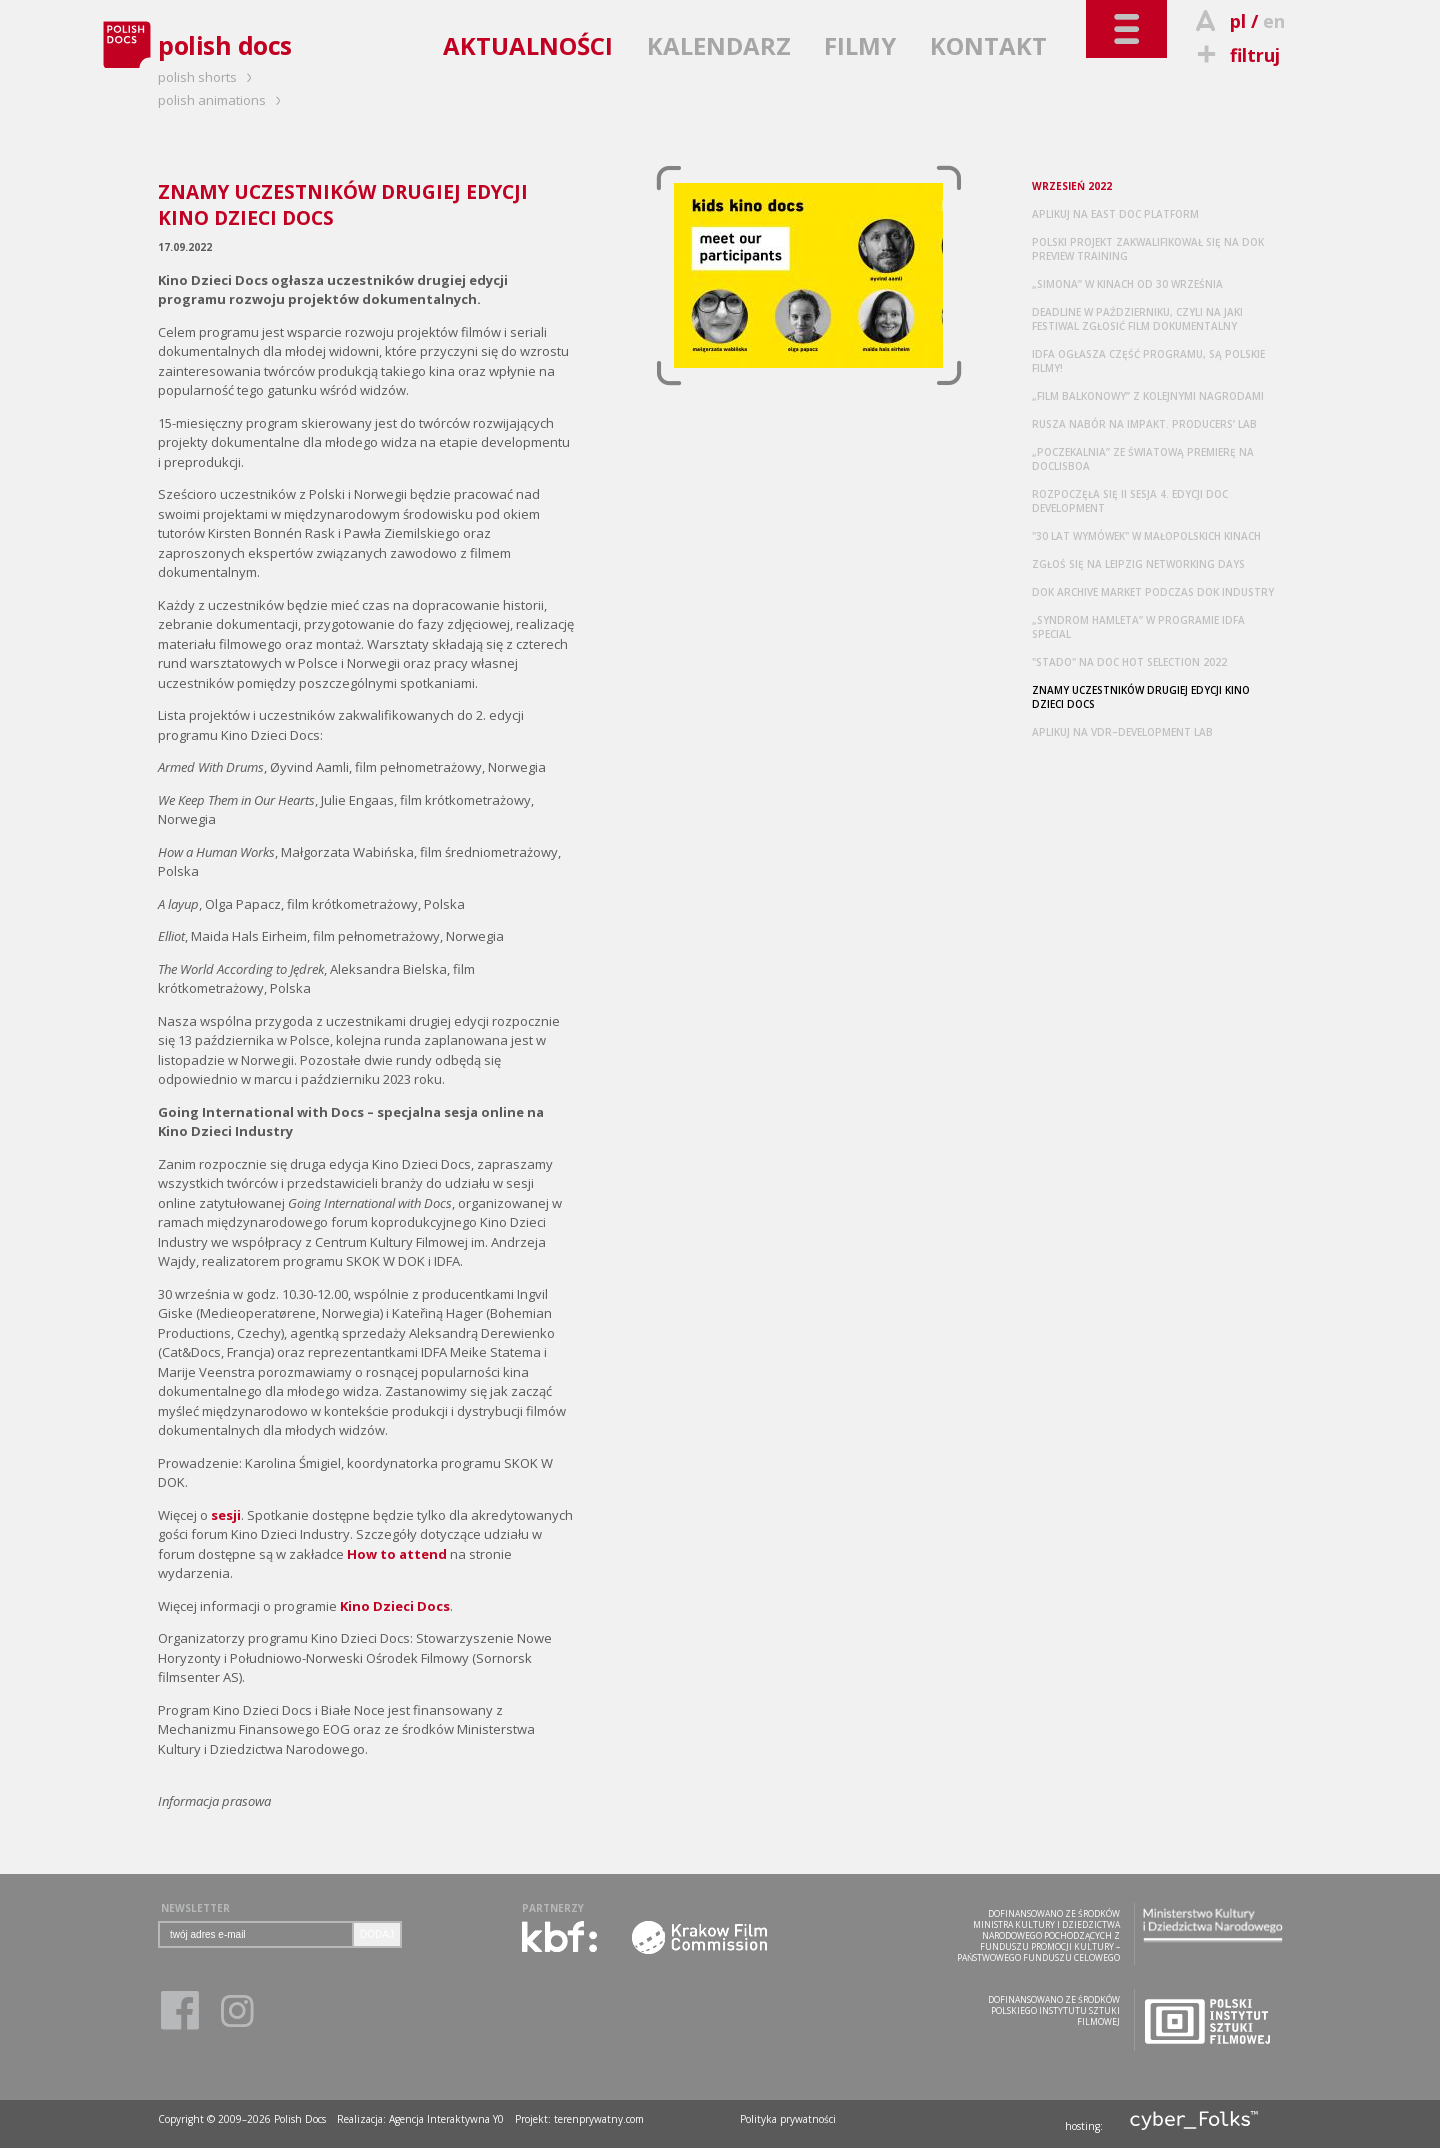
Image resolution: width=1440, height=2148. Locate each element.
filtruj (1235, 55)
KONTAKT (988, 45)
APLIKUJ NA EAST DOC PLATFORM (1115, 214)
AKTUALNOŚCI (528, 45)
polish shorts (208, 77)
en (1274, 21)
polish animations (222, 100)
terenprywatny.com (599, 2119)
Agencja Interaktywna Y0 (446, 2119)
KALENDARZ (719, 45)
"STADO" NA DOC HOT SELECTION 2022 (1129, 662)
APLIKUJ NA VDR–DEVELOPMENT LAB (1122, 732)
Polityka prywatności (788, 2119)
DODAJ (377, 1934)
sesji (226, 1515)
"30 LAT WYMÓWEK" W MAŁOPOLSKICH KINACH (1146, 536)
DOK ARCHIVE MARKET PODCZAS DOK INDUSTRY (1153, 592)
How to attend (397, 1554)
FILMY (860, 45)
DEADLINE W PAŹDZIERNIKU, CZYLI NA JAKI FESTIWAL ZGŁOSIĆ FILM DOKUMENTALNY (1137, 319)
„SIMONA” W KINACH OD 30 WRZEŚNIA (1127, 284)
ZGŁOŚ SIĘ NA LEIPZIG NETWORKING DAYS (1138, 564)
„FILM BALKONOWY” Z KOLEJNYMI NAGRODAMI (1148, 396)
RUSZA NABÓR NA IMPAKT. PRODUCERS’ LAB (1144, 424)
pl (1238, 21)
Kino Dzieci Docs (395, 1606)
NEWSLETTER (195, 1908)
